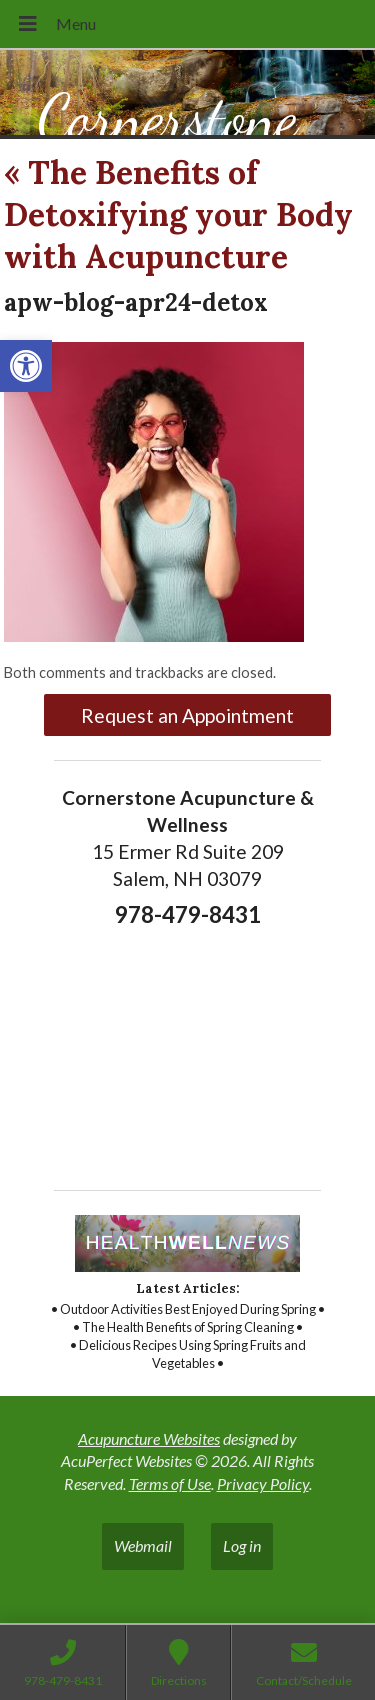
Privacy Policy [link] (263, 1483)
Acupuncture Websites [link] (149, 1438)
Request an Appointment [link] (187, 715)
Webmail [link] (143, 1545)
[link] (26, 366)
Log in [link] (242, 1545)
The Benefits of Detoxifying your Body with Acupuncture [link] (178, 214)
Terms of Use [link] (170, 1483)
